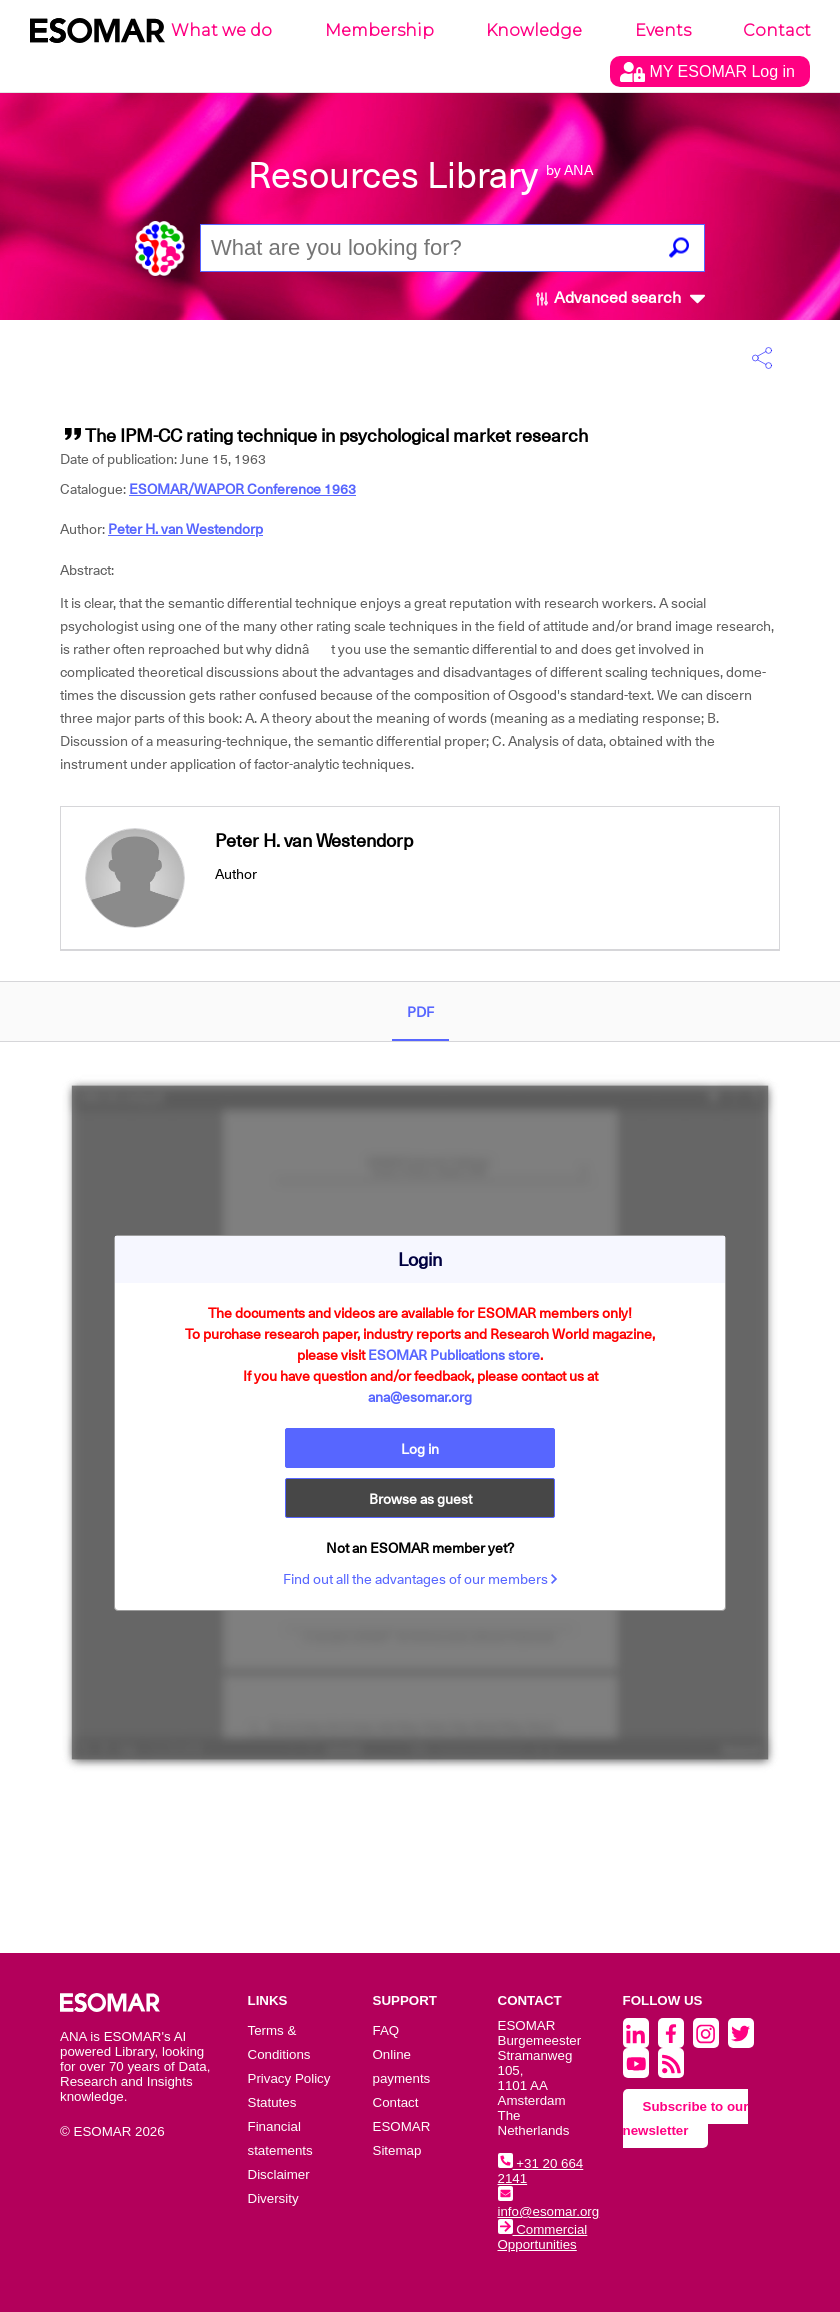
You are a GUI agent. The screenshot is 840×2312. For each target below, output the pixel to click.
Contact (777, 30)
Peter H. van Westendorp (185, 529)
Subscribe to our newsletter (686, 2118)
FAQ (386, 2030)
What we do (221, 30)
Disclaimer (279, 2174)
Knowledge (534, 30)
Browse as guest (420, 1499)
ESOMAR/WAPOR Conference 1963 (242, 489)
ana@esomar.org (420, 1397)
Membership (379, 30)
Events (663, 30)
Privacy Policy (289, 2078)
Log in (420, 1449)
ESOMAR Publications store (454, 1355)
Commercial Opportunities (543, 2237)
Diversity (273, 2198)
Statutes (272, 2102)
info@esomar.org (549, 2204)
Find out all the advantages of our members (420, 1579)
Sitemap (397, 2150)
